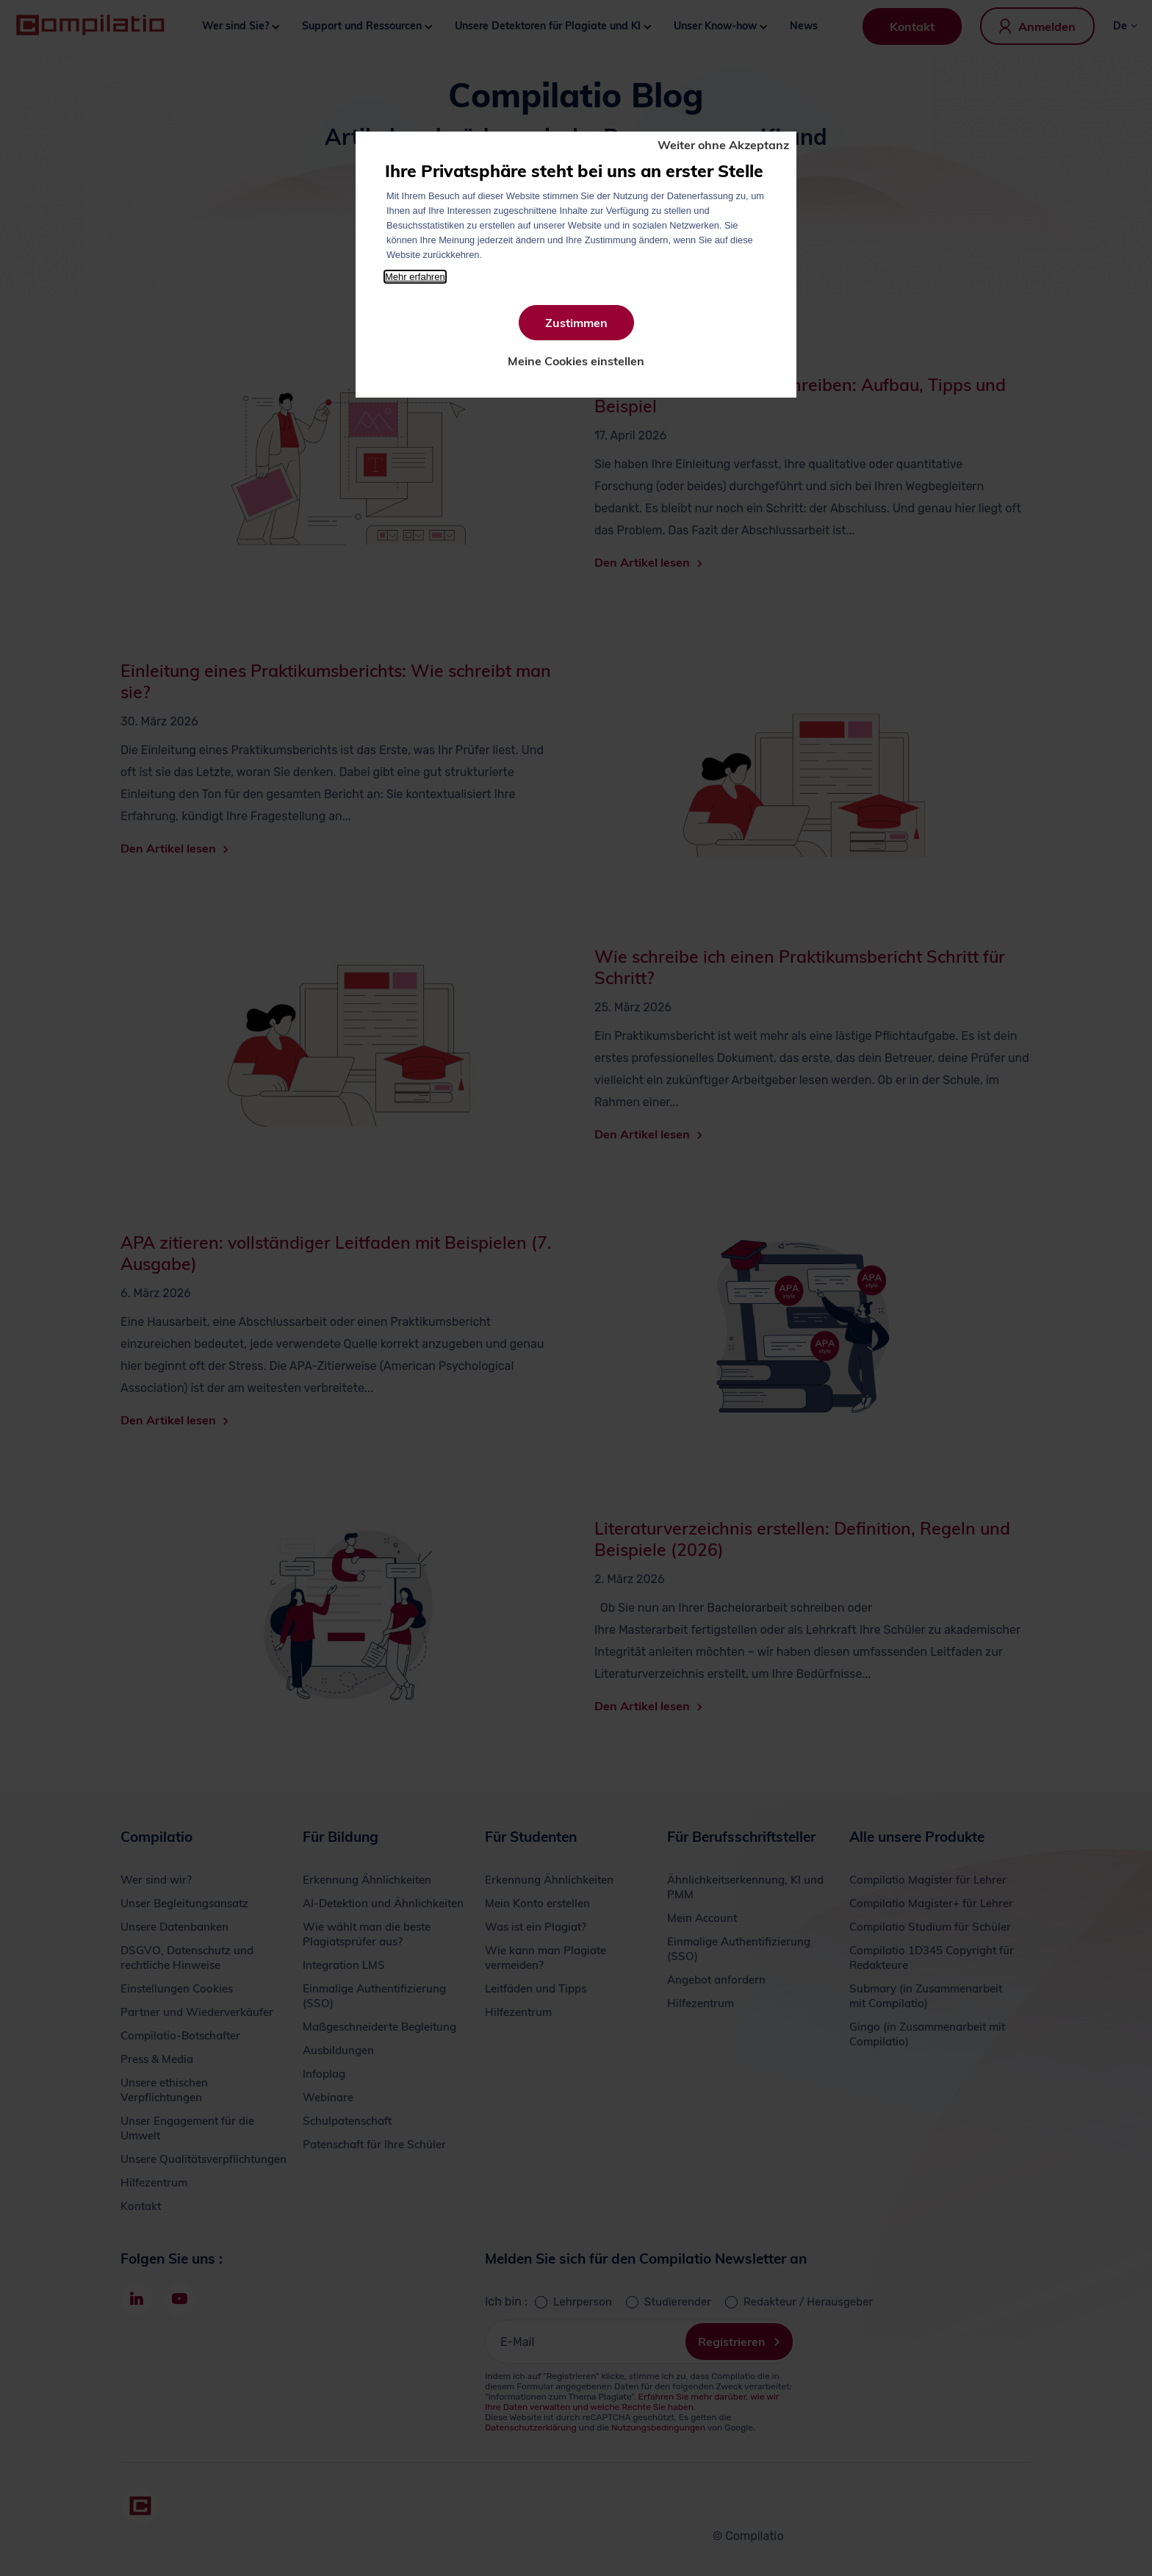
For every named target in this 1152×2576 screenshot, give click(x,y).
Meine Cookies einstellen (576, 361)
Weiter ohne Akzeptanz (723, 145)
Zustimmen (576, 322)
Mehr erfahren (415, 276)
